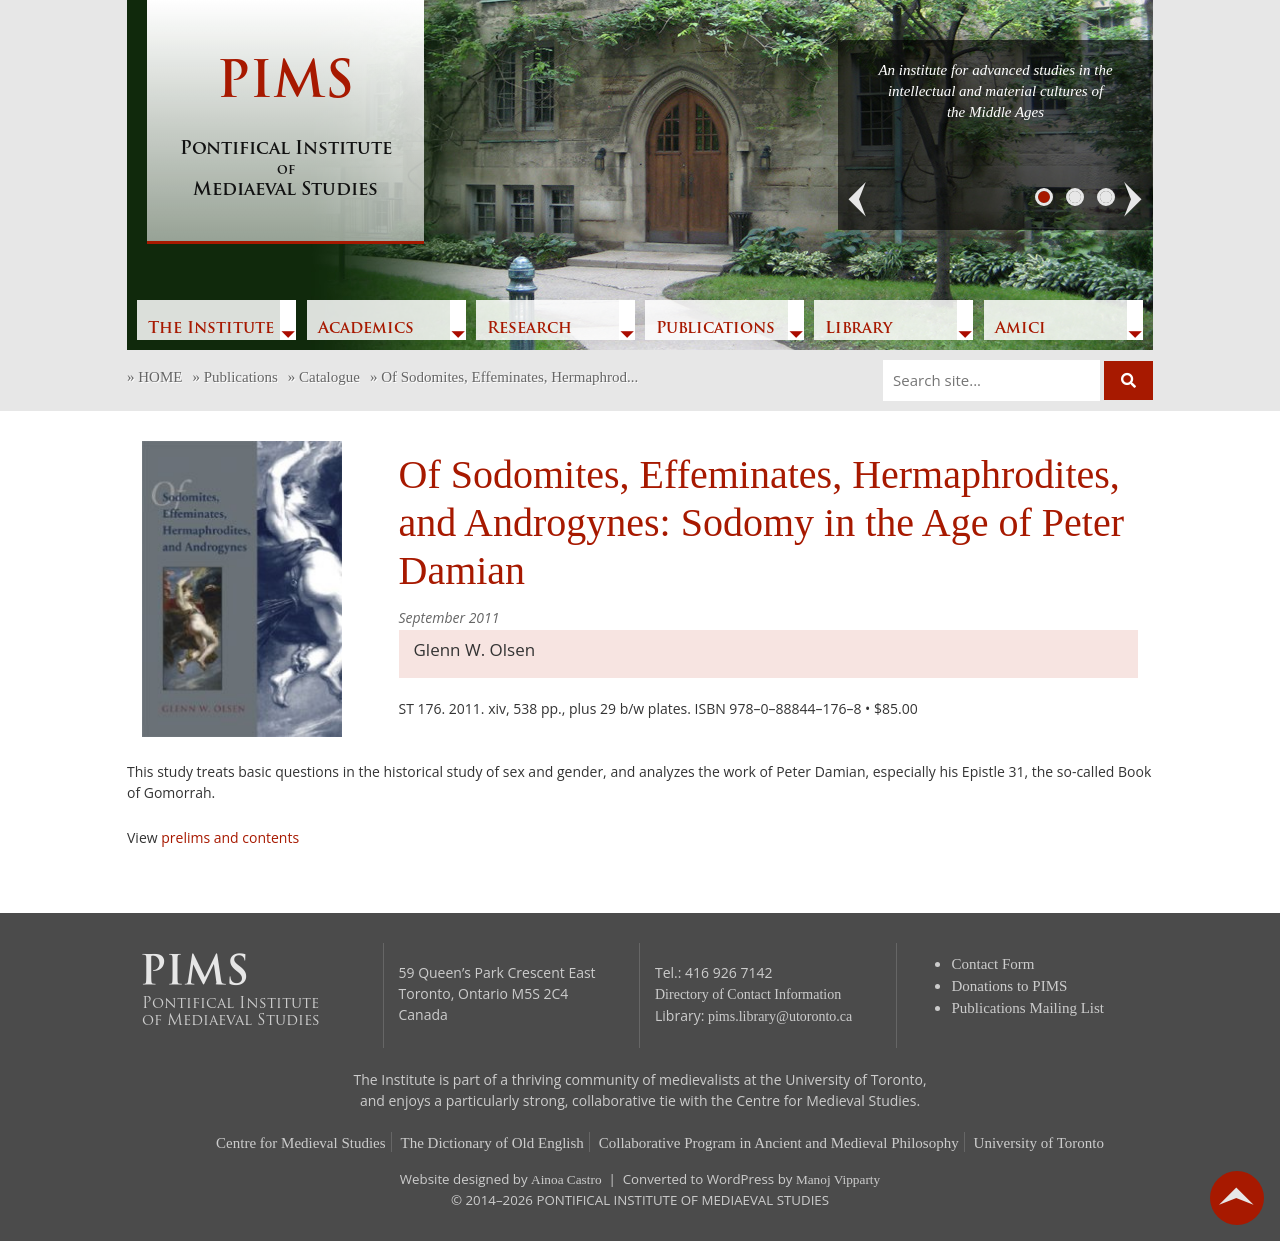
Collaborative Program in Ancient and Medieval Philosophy (779, 1143)
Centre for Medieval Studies (301, 1143)
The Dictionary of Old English (492, 1143)
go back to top (1237, 1198)
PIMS (285, 130)
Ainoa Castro (566, 1179)
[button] (858, 200)
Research (529, 329)
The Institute (211, 329)
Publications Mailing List (1028, 1008)
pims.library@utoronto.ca (780, 1016)
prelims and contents (230, 837)
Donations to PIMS (1010, 986)
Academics (366, 329)
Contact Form (993, 964)
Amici (1020, 329)
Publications (715, 329)
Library (858, 329)
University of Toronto (1039, 1143)
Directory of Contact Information (748, 994)
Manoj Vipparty (838, 1179)
